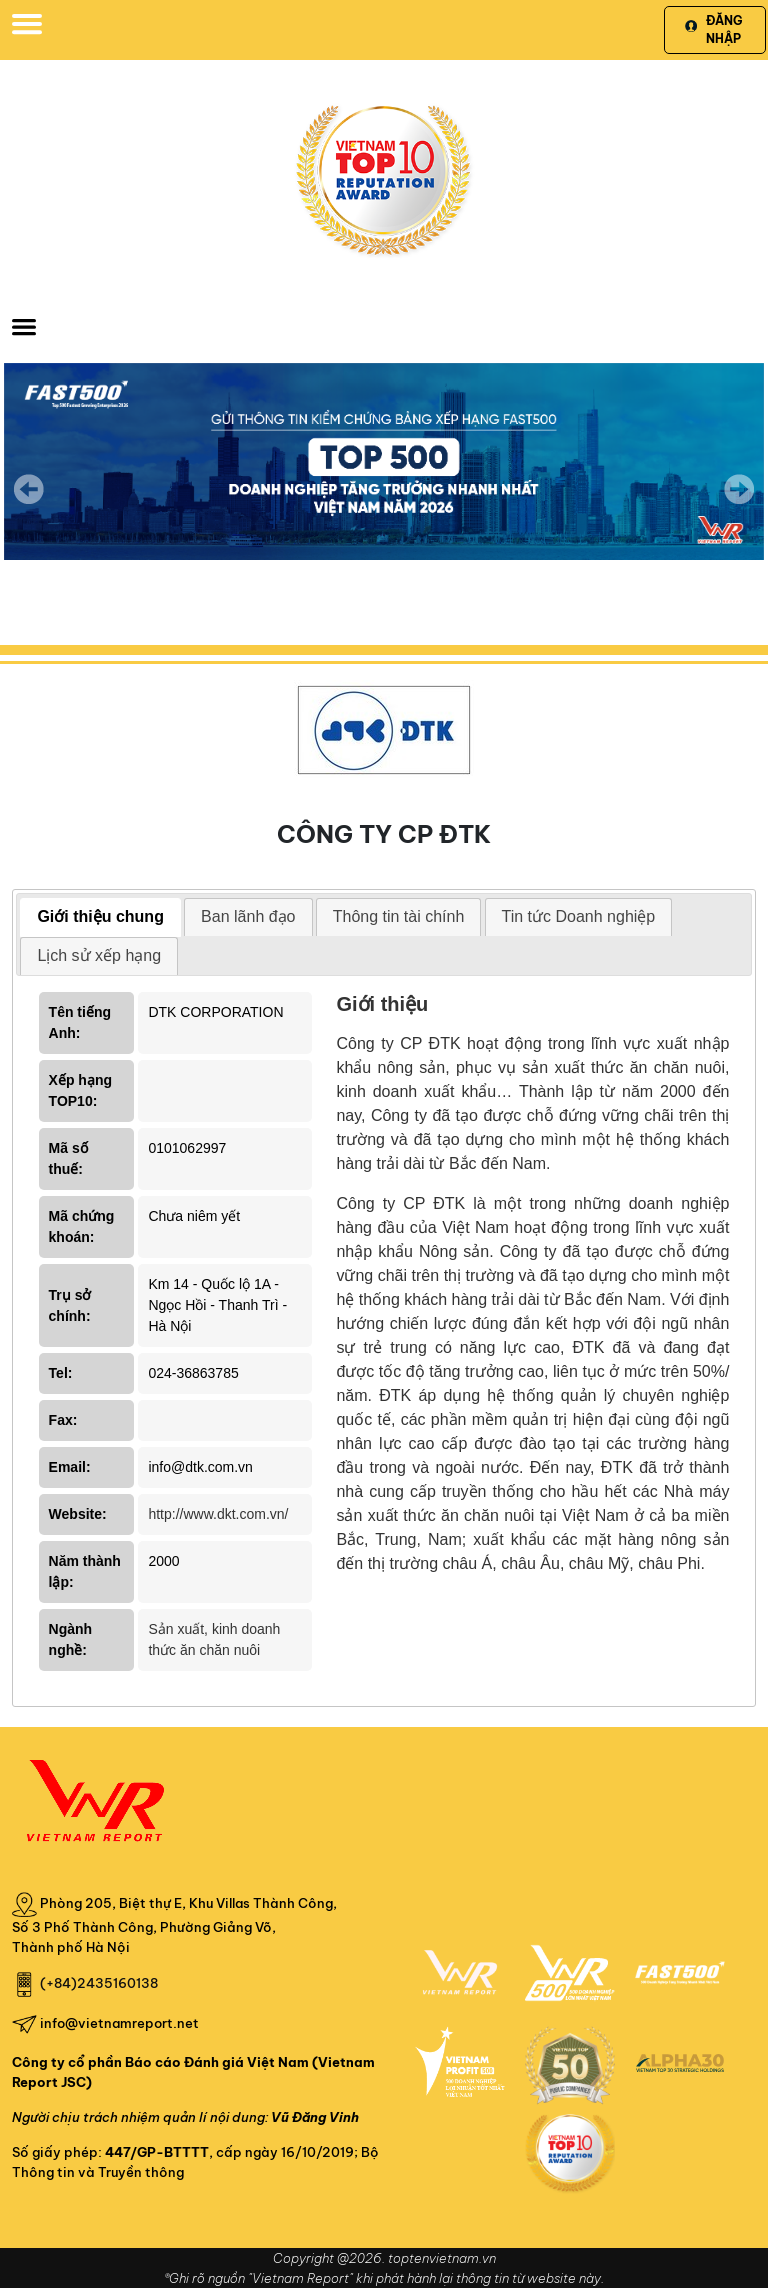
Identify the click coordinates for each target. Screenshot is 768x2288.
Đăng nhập (713, 29)
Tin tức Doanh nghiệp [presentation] (579, 916)
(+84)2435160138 (99, 1983)
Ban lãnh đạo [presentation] (248, 916)
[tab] (100, 917)
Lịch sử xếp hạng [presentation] (99, 955)
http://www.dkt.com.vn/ (218, 1514)
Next (739, 503)
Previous (29, 489)
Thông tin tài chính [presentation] (399, 916)
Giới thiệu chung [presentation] (100, 916)
